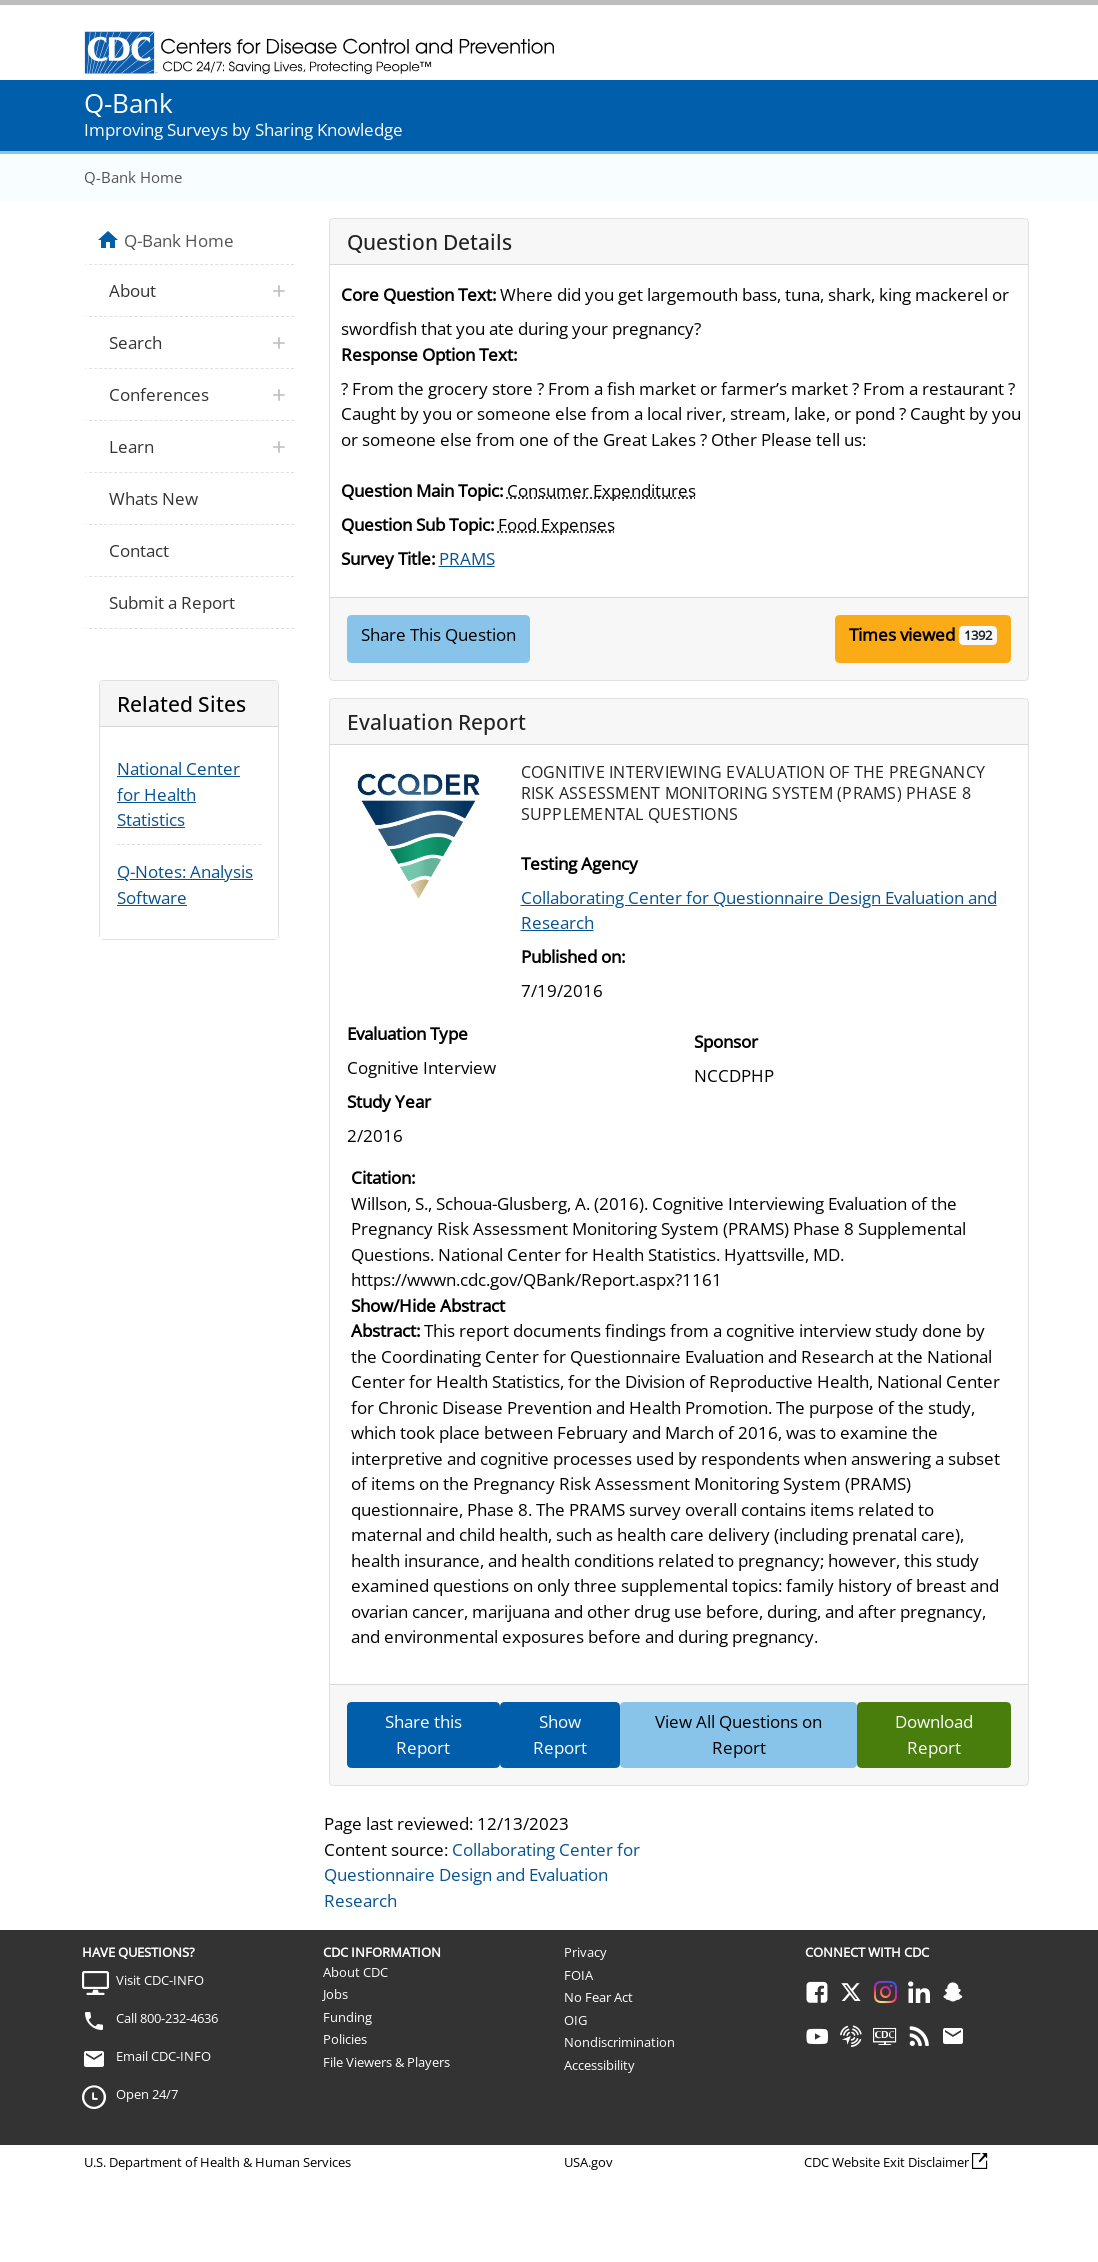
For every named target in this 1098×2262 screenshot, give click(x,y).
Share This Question (438, 634)
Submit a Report (172, 602)
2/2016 (375, 1135)
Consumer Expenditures (601, 490)
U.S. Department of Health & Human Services (217, 2162)
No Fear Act (598, 1997)
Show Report (560, 1734)
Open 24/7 (147, 2094)
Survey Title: (388, 558)
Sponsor (726, 1041)
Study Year (389, 1101)
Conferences (159, 394)
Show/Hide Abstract (428, 1305)
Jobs (335, 1994)
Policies (345, 2039)
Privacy (585, 1952)
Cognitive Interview (421, 1067)
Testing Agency (579, 863)
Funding (347, 2017)
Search (135, 342)
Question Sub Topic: (417, 524)
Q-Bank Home (133, 177)
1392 (978, 635)
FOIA (578, 1975)
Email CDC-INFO (163, 2056)
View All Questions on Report (738, 1734)
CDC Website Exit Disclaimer (886, 2162)
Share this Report (423, 1734)
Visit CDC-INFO (160, 1980)
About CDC (355, 1972)
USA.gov (588, 2162)
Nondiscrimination (619, 2042)
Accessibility (599, 2065)
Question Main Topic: (422, 490)
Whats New (153, 498)
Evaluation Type (407, 1033)
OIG (575, 2020)
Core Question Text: (418, 294)
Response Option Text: (429, 354)
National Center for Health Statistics (178, 794)
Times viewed (902, 634)
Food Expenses (556, 524)
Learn (131, 446)
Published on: (573, 956)
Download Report (934, 1734)
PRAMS (467, 558)
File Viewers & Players (386, 2062)
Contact (139, 550)
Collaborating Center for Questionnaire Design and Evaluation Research (482, 1875)
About (132, 290)
